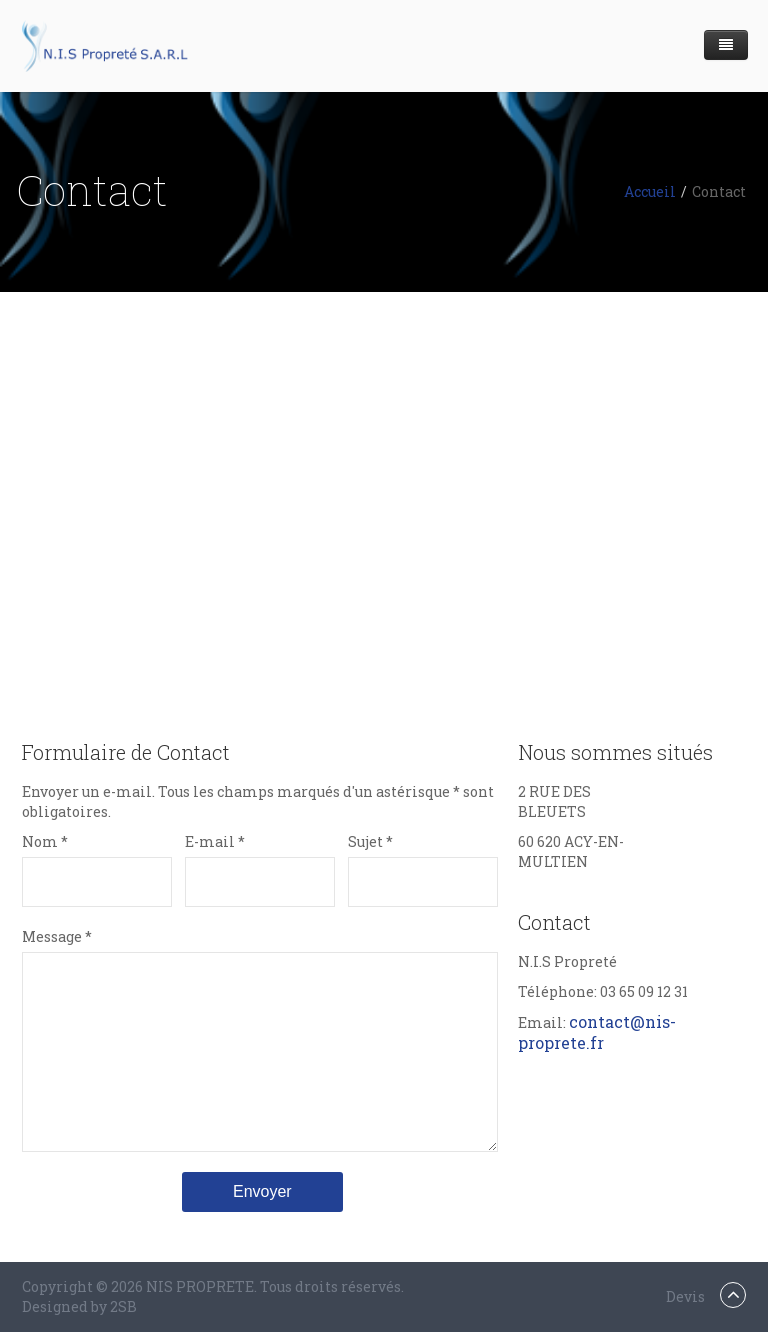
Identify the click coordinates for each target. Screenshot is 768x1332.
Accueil (650, 191)
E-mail (215, 841)
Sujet (370, 841)
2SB (123, 1306)
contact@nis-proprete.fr (597, 1032)
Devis (685, 1296)
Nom (45, 841)
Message (57, 936)
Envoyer (262, 1191)
